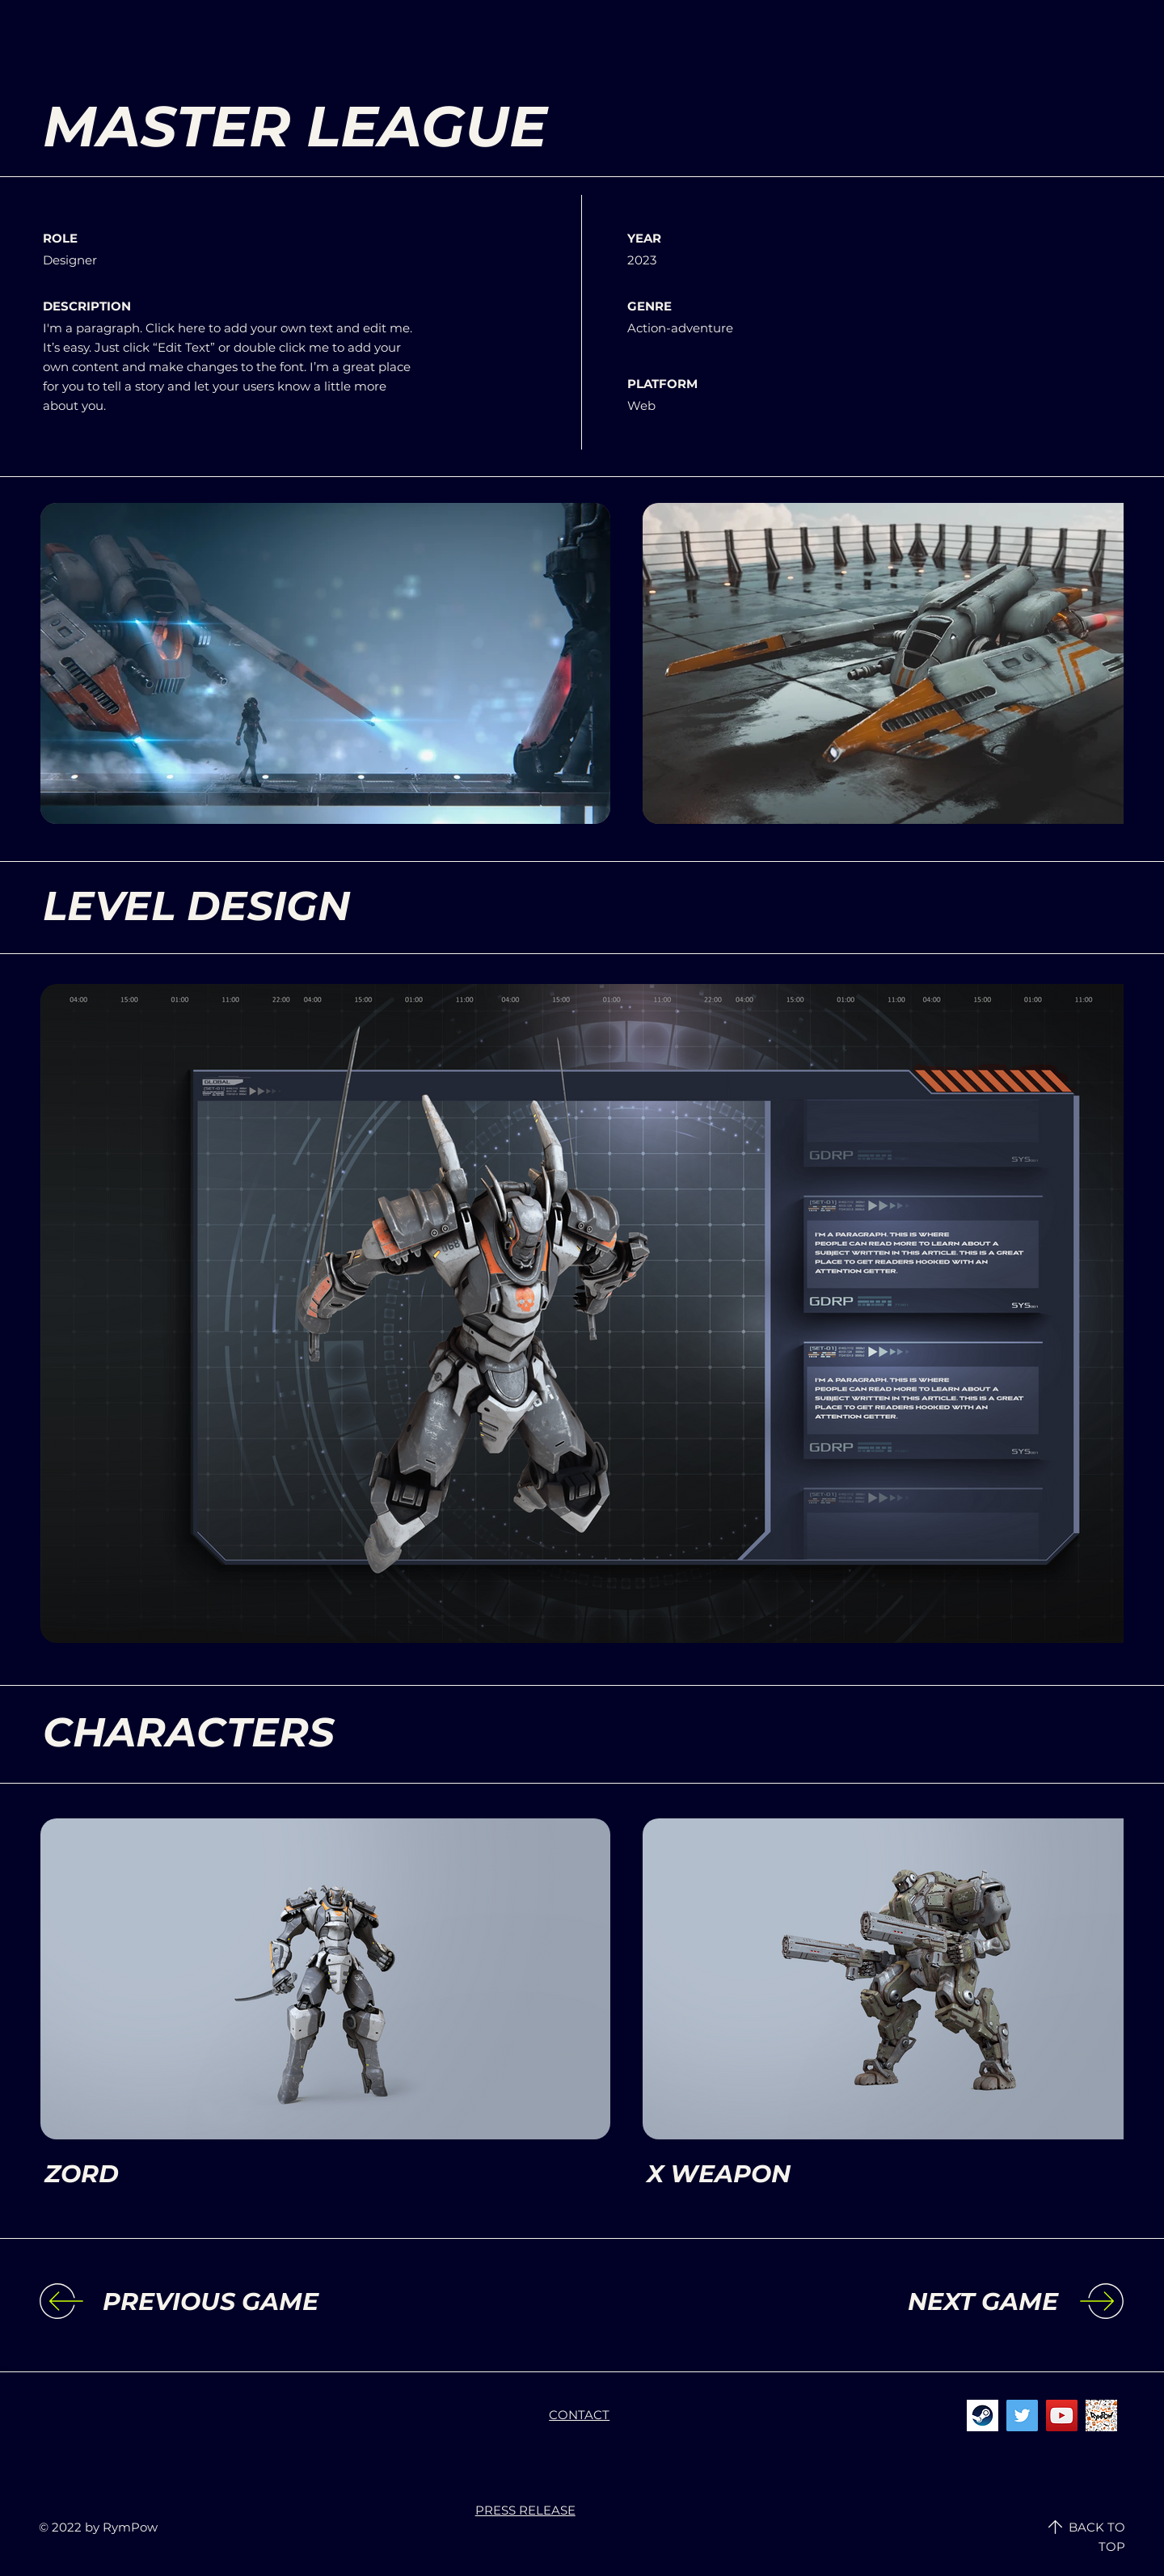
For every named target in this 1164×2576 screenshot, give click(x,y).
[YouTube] (1062, 2415)
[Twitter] (1022, 2415)
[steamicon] (982, 2415)
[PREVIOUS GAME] (235, 2302)
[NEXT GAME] (925, 2302)
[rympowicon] (1101, 2415)
